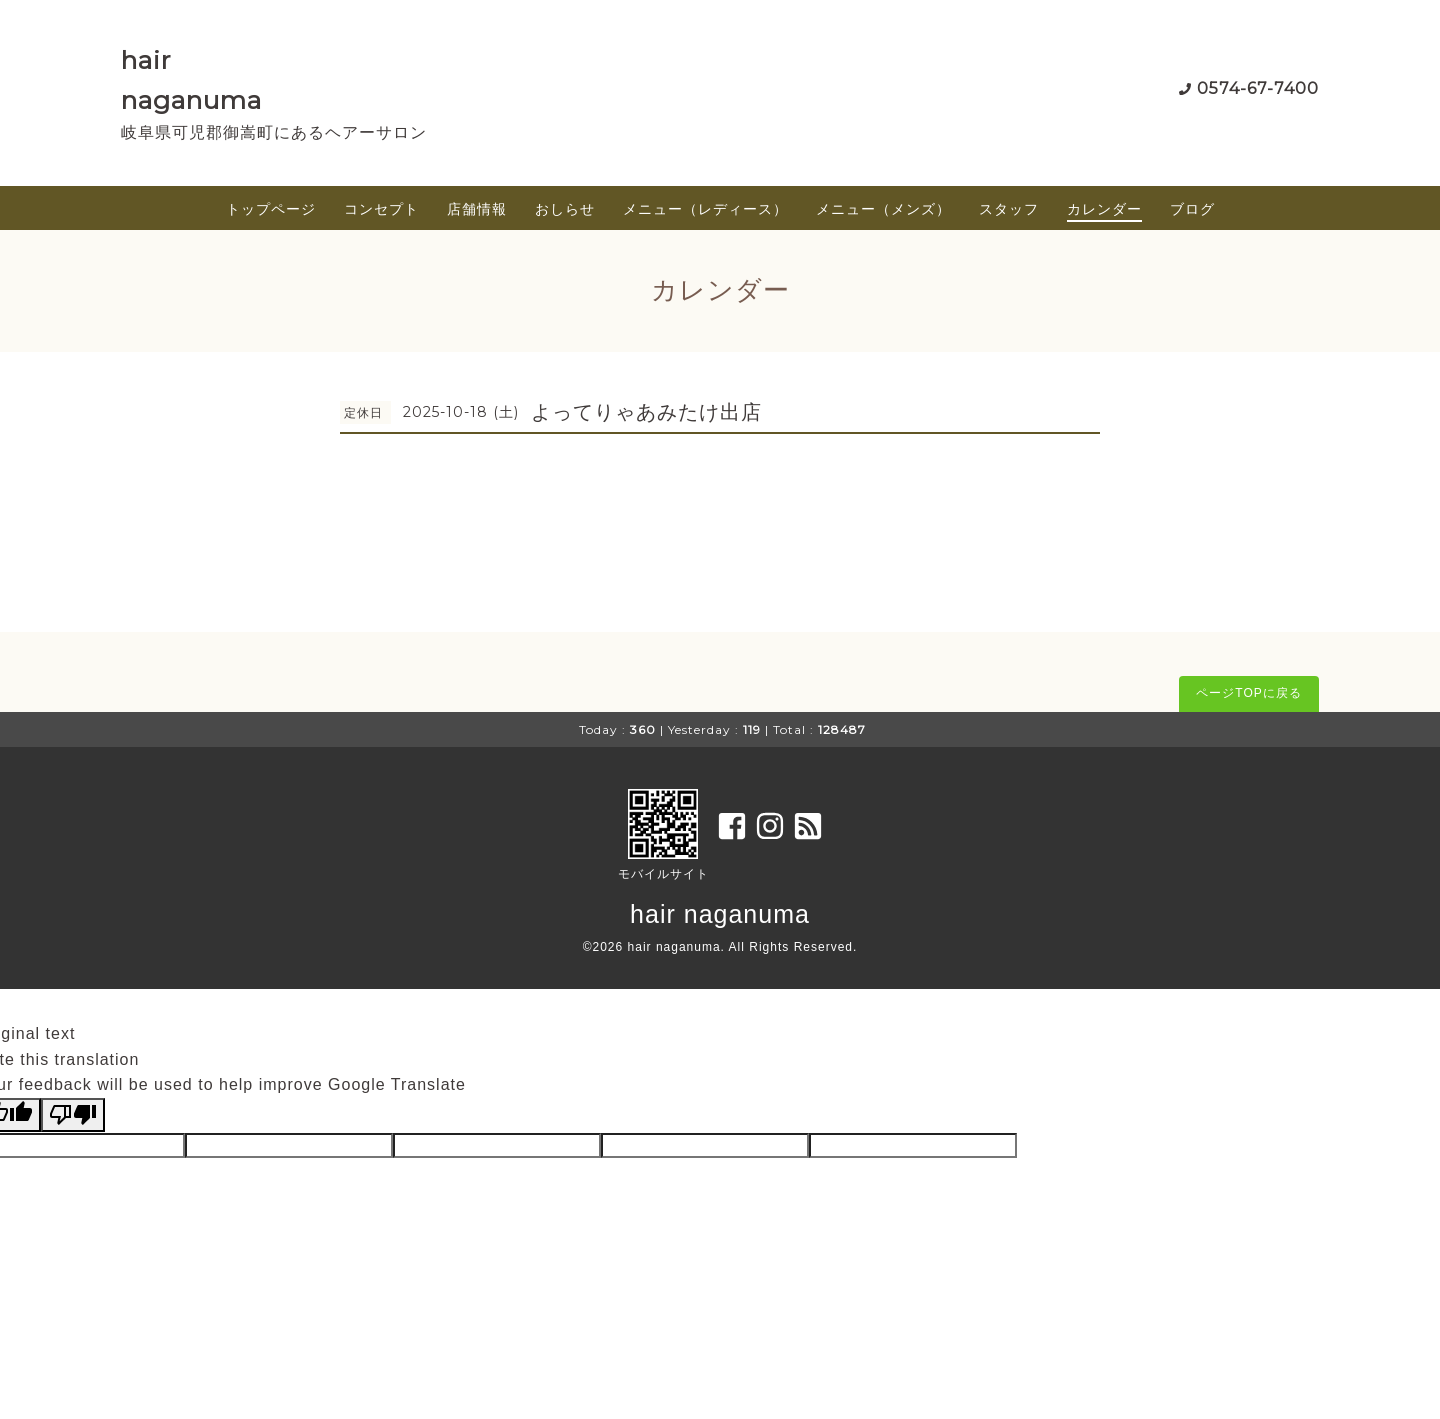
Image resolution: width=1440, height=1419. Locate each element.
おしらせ (565, 209)
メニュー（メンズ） (883, 209)
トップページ (271, 209)
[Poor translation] (73, 1115)
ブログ (1192, 209)
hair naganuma (720, 914)
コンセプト (381, 209)
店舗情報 (477, 209)
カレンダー (1104, 209)
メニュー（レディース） (705, 209)
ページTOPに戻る (1248, 693)
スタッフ (1009, 209)
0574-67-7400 (1258, 88)
